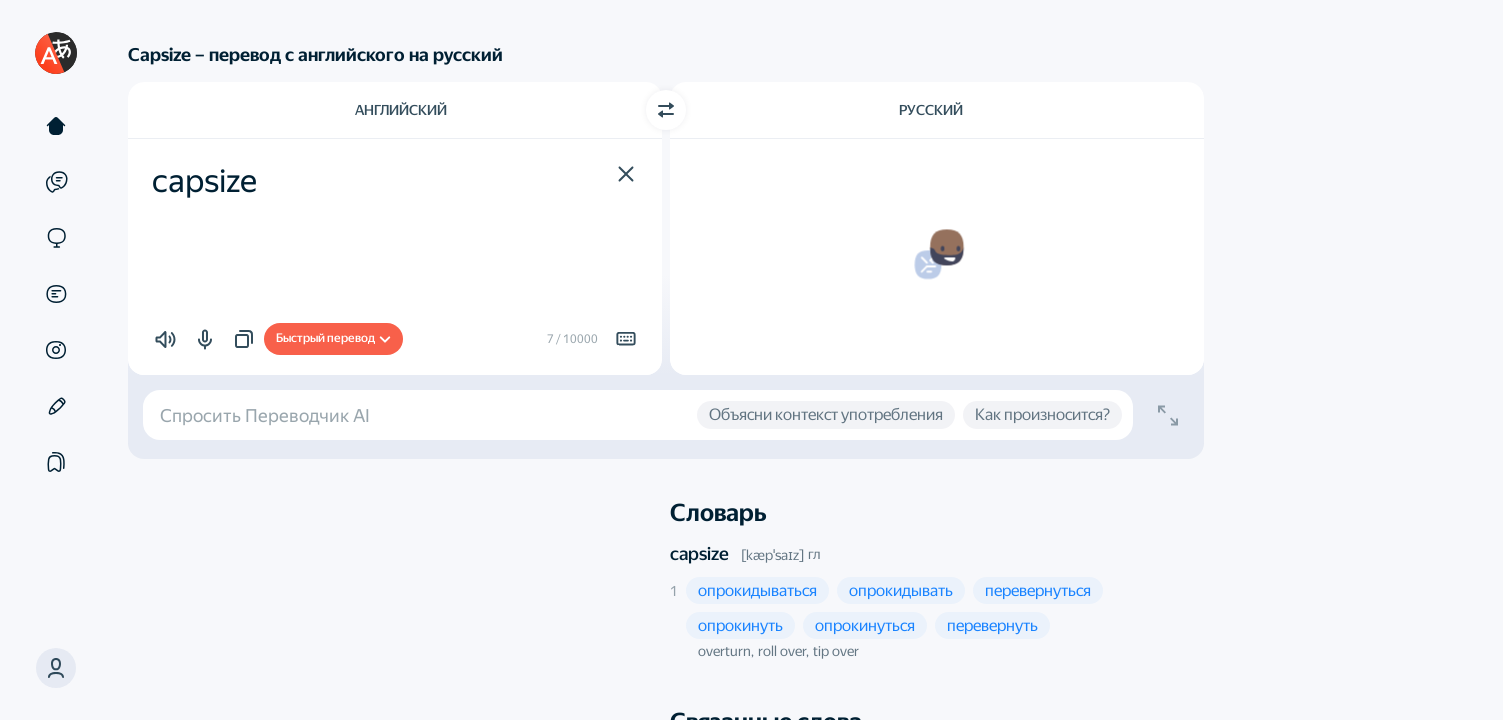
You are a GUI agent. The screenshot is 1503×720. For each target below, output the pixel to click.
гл (814, 554)
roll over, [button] (783, 651)
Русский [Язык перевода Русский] (931, 110)
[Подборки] (56, 462)
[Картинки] (56, 350)
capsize (699, 553)
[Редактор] (56, 406)
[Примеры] (56, 182)
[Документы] (56, 294)
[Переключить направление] (666, 110)
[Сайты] (56, 238)
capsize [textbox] (204, 181)
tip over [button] (836, 651)
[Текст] (56, 126)
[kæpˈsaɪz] (772, 555)
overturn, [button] (726, 651)
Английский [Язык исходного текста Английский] (401, 110)
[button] (56, 668)
